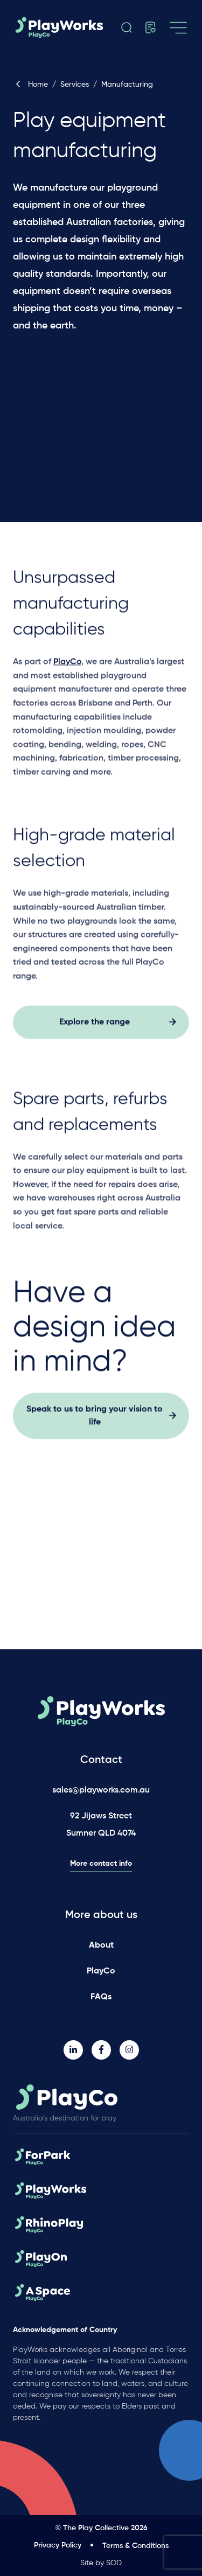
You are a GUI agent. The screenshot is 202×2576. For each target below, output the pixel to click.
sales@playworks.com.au (101, 1790)
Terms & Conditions (135, 2546)
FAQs (101, 1997)
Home (30, 84)
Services (74, 84)
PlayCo (101, 1971)
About (101, 1945)
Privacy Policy (57, 2545)
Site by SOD (101, 2563)
